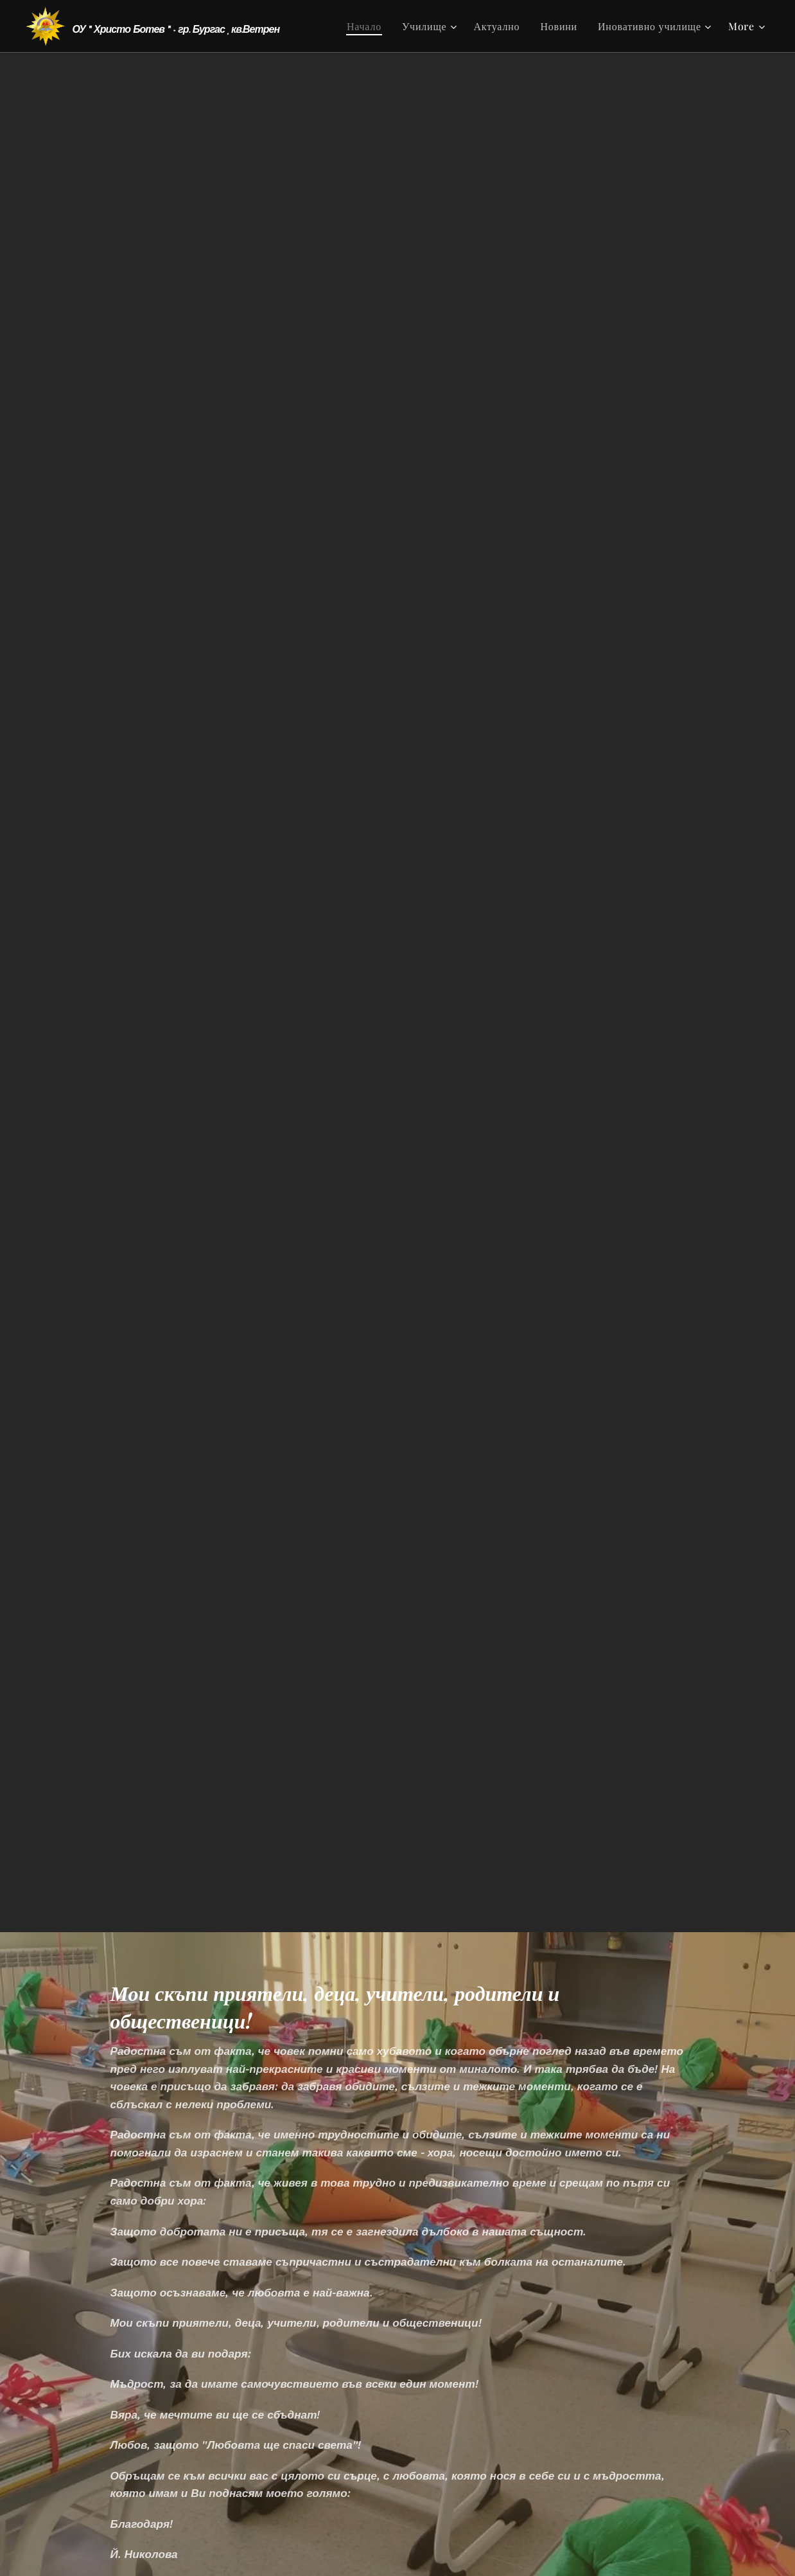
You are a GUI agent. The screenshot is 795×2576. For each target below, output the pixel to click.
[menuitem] (368, 26)
